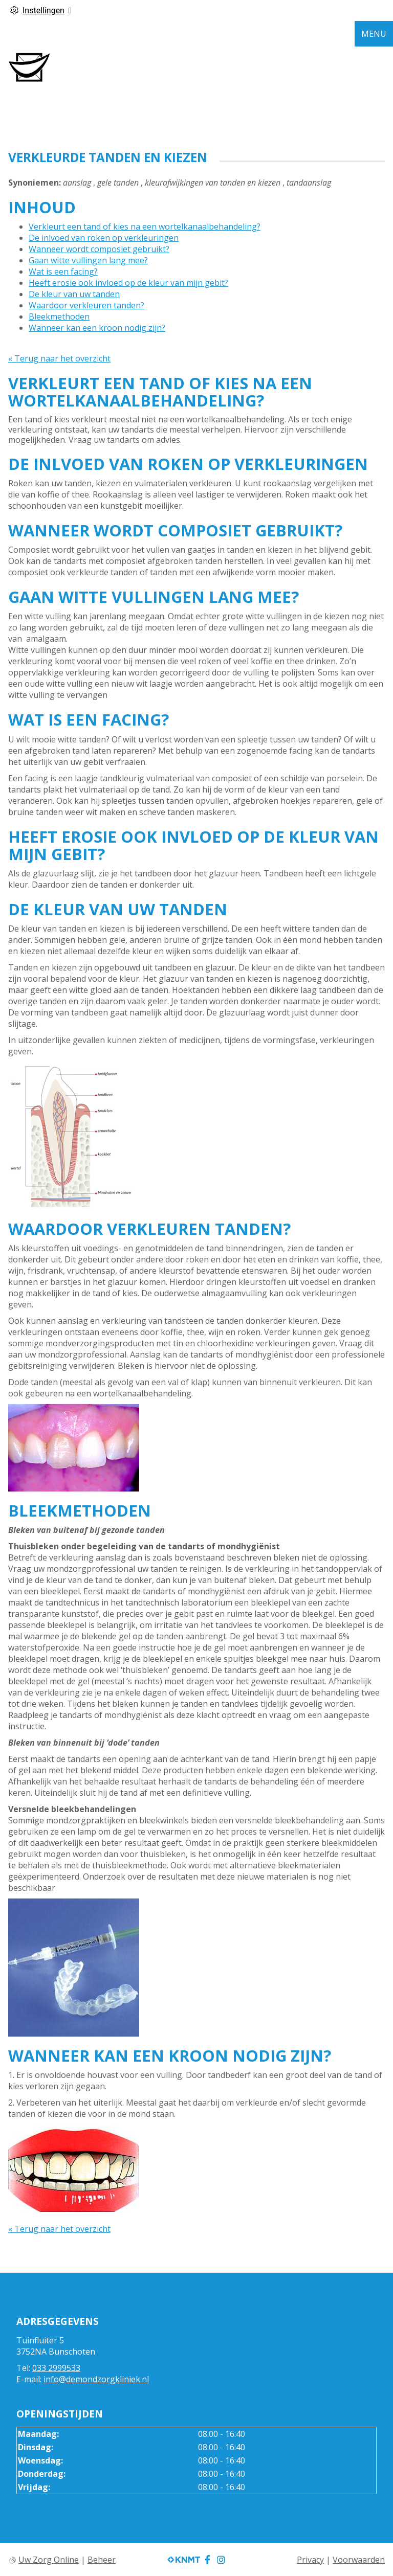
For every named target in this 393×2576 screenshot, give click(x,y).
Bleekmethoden (59, 316)
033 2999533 (56, 2368)
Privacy (310, 2559)
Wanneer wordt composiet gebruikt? (99, 249)
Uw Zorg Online (48, 2559)
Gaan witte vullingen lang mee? (88, 260)
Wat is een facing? (63, 271)
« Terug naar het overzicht (59, 358)
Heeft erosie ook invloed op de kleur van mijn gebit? (128, 282)
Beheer (102, 2559)
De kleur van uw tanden (74, 294)
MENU (373, 33)
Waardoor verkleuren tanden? (86, 305)
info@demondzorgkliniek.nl (96, 2379)
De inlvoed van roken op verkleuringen (104, 237)
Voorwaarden (359, 2559)
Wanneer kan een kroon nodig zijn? (97, 327)
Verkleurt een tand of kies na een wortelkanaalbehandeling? (144, 226)
